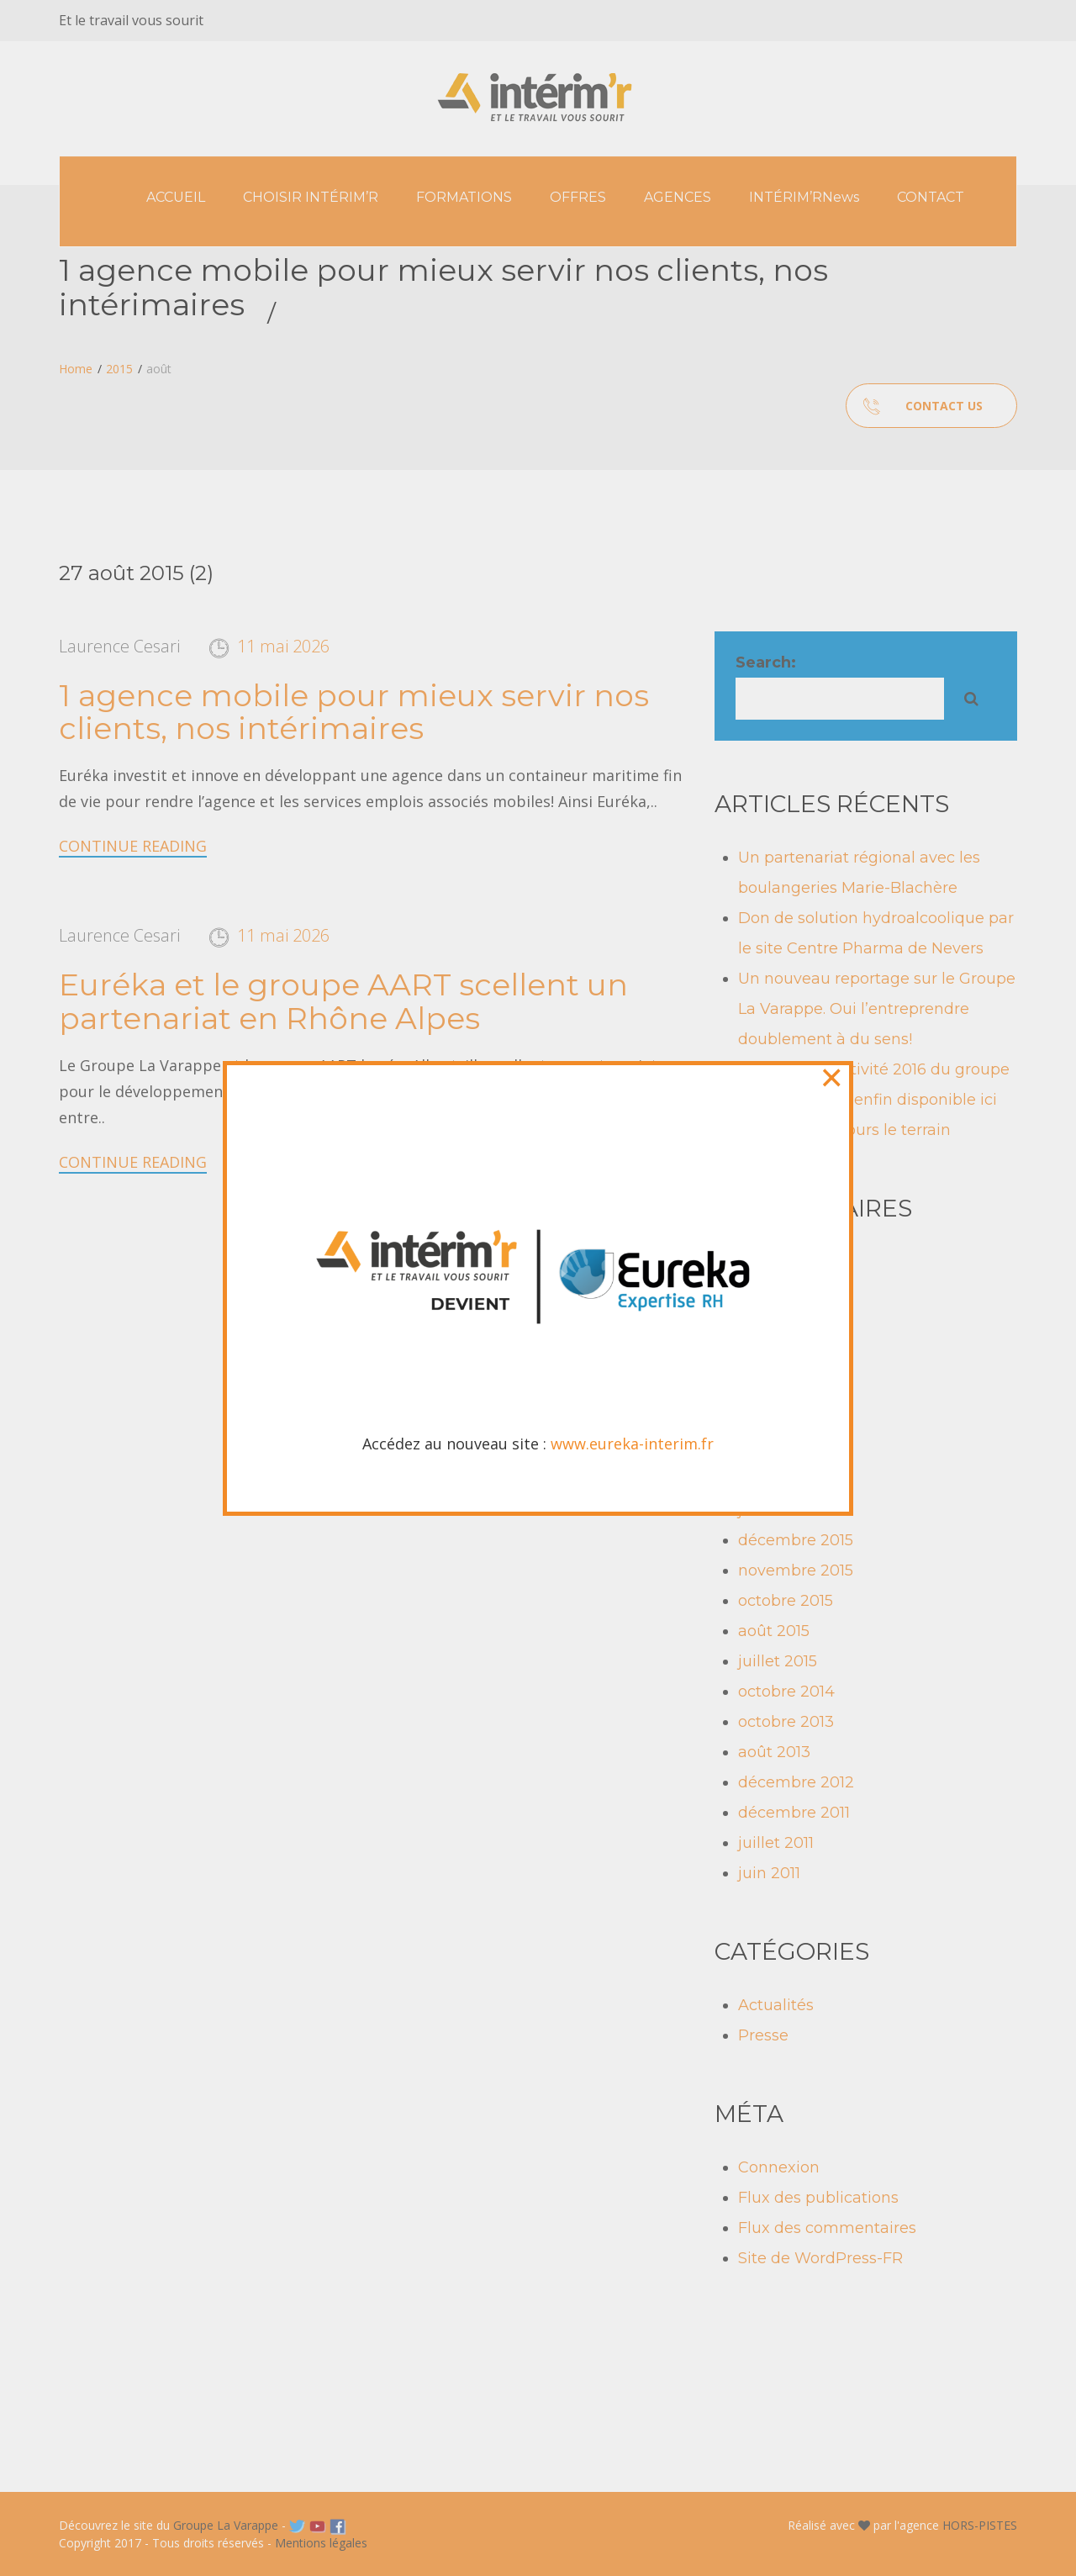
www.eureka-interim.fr (632, 458)
